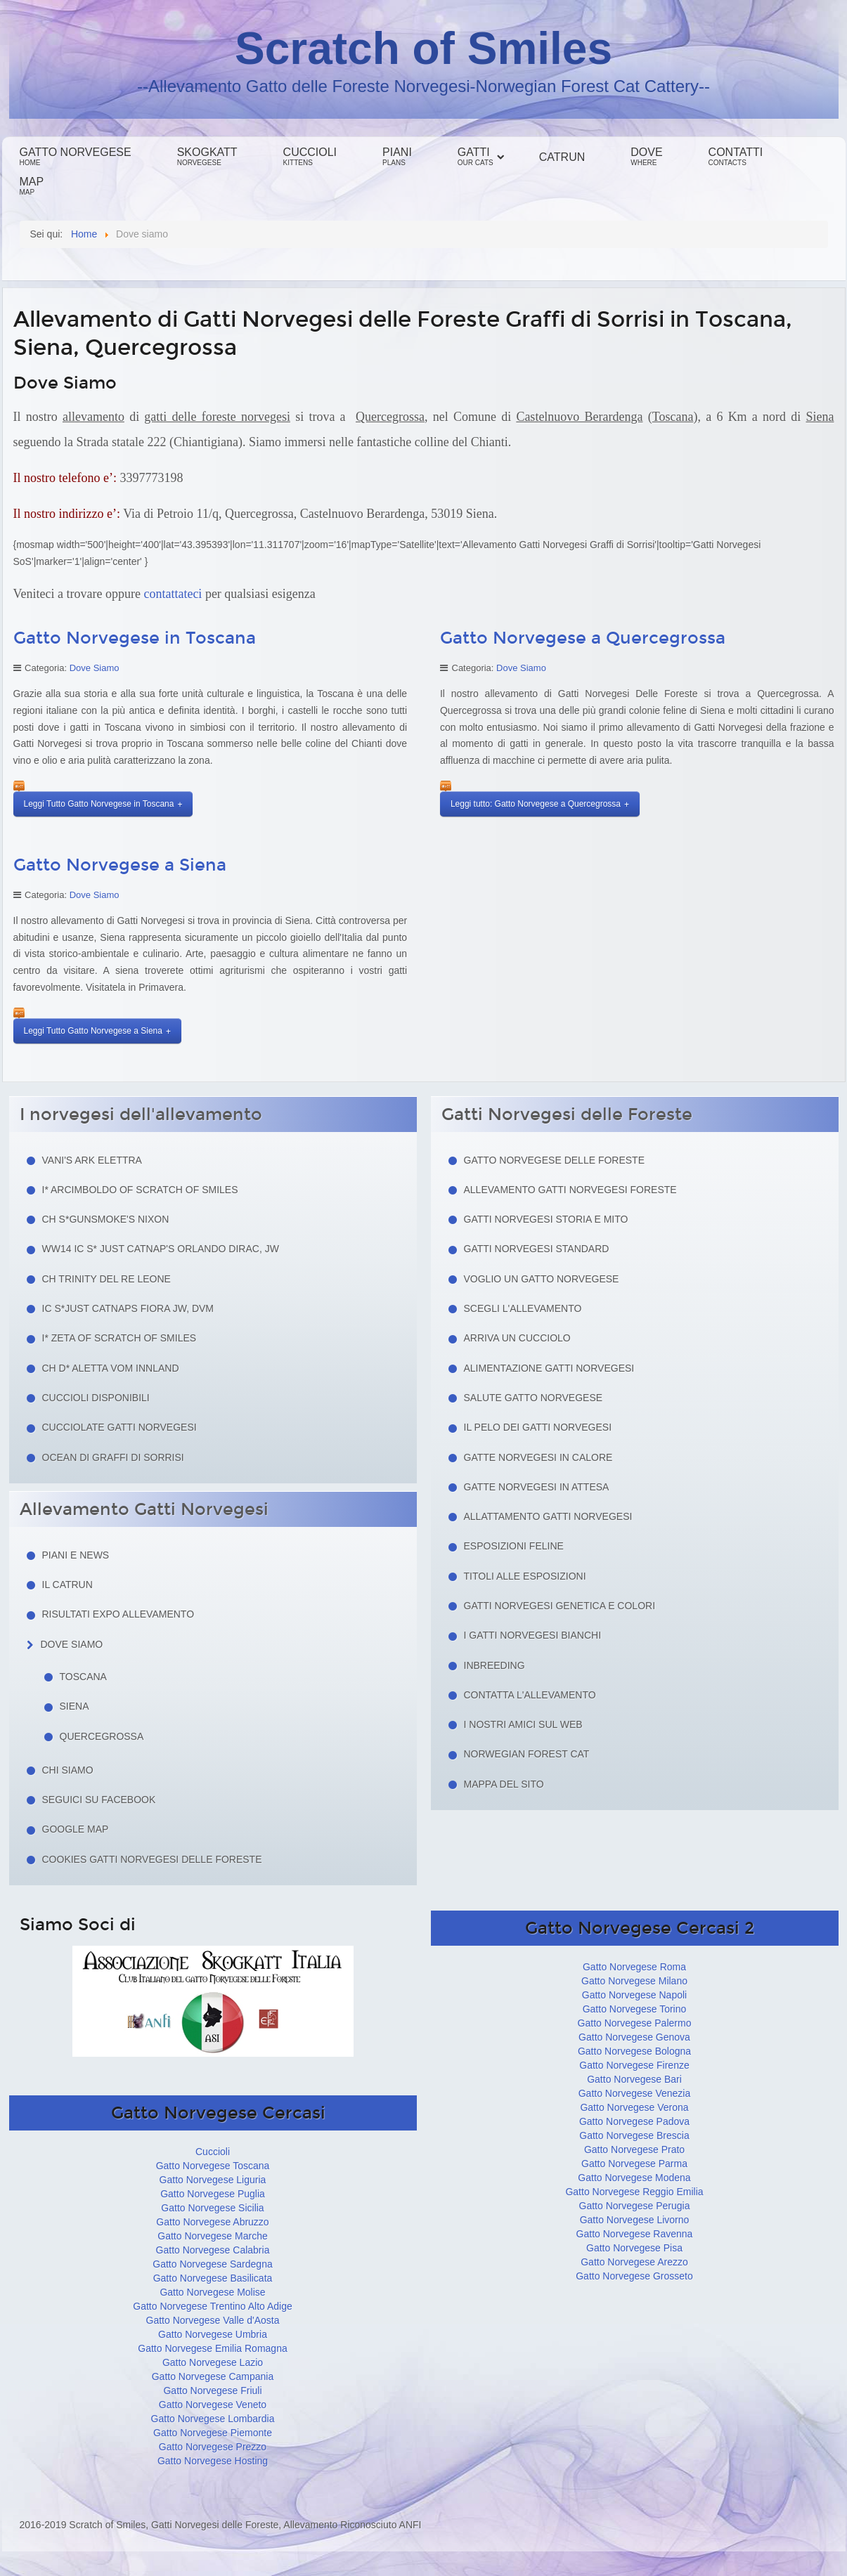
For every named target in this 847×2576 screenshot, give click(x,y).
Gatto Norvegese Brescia (634, 2135)
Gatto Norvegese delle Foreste (554, 1160)
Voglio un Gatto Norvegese (541, 1278)
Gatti (475, 156)
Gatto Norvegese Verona (634, 2107)
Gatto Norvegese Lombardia (213, 2418)
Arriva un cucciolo (517, 1338)
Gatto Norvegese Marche (212, 2236)
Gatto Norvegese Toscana (213, 2165)
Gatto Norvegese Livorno (635, 2219)
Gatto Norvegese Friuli (212, 2390)
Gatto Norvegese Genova (634, 2037)
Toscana (83, 1676)
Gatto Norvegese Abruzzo (212, 2221)
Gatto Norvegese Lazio (212, 2362)
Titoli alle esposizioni (525, 1576)
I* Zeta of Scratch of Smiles (119, 1338)
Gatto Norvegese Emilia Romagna (212, 2348)
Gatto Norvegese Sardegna (212, 2264)
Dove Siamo (94, 668)
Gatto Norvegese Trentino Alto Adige (212, 2306)
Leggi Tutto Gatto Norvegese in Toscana (99, 804)
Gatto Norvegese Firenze (634, 2065)
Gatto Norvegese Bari (634, 2079)
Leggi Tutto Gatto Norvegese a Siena (93, 1031)
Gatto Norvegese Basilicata (213, 2278)
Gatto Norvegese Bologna (634, 2051)
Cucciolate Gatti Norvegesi (119, 1427)
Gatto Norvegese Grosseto (634, 2276)
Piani (397, 156)
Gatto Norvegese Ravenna (634, 2233)
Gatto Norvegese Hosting (212, 2460)
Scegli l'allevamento (523, 1308)
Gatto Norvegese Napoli (634, 1995)
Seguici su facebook (99, 1799)
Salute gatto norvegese (533, 1397)
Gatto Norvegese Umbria (212, 2334)
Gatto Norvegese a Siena (119, 865)
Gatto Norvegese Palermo (635, 2023)
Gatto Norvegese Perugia (634, 2205)
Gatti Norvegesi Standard (536, 1248)
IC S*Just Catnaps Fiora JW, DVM (128, 1308)
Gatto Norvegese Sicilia (212, 2207)
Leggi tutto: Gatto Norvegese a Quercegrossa (536, 804)
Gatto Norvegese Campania (213, 2376)
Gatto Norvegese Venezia (634, 2093)
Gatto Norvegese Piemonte (212, 2432)
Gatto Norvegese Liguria (213, 2179)
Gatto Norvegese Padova (634, 2121)
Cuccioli (310, 156)
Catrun (562, 157)
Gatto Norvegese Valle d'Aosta (213, 2320)
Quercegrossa (102, 1736)
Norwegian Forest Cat (527, 1753)
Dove (646, 156)
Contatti (736, 156)
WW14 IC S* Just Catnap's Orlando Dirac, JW (160, 1248)
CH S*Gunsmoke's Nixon (105, 1219)
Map (32, 186)
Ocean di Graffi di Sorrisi (113, 1457)
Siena (74, 1706)
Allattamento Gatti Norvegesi (548, 1516)
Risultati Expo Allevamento (118, 1614)
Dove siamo (72, 1644)
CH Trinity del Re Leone (106, 1278)
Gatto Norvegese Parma (634, 2163)
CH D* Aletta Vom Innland (110, 1368)
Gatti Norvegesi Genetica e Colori (560, 1605)
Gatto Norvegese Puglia (212, 2193)
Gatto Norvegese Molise (212, 2292)
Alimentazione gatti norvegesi (549, 1368)
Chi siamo (67, 1770)
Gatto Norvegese (75, 156)
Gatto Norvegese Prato (634, 2149)
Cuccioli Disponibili (96, 1397)
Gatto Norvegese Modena (634, 2177)
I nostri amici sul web (523, 1724)
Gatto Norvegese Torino (635, 2009)
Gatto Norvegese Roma (634, 1966)
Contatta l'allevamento (530, 1694)
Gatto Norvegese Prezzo (212, 2446)
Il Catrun (67, 1584)
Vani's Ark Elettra (92, 1160)
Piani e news (76, 1555)
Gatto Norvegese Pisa (634, 2247)
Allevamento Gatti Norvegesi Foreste (570, 1189)
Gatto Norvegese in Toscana (134, 638)
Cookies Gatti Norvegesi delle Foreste (152, 1859)
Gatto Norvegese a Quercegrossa (582, 638)
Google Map (75, 1829)
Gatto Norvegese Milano (634, 1980)
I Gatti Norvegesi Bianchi (533, 1635)
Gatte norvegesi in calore (538, 1457)
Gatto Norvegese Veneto (212, 2404)
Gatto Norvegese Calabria (213, 2250)
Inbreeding (494, 1665)
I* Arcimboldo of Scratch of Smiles (140, 1189)
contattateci (172, 594)
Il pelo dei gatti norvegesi (538, 1427)
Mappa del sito (504, 1784)
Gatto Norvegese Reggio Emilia (634, 2191)
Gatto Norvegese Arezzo (634, 2262)
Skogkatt (207, 156)
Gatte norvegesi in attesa (536, 1486)
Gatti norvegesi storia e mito (546, 1219)
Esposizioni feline (514, 1546)
